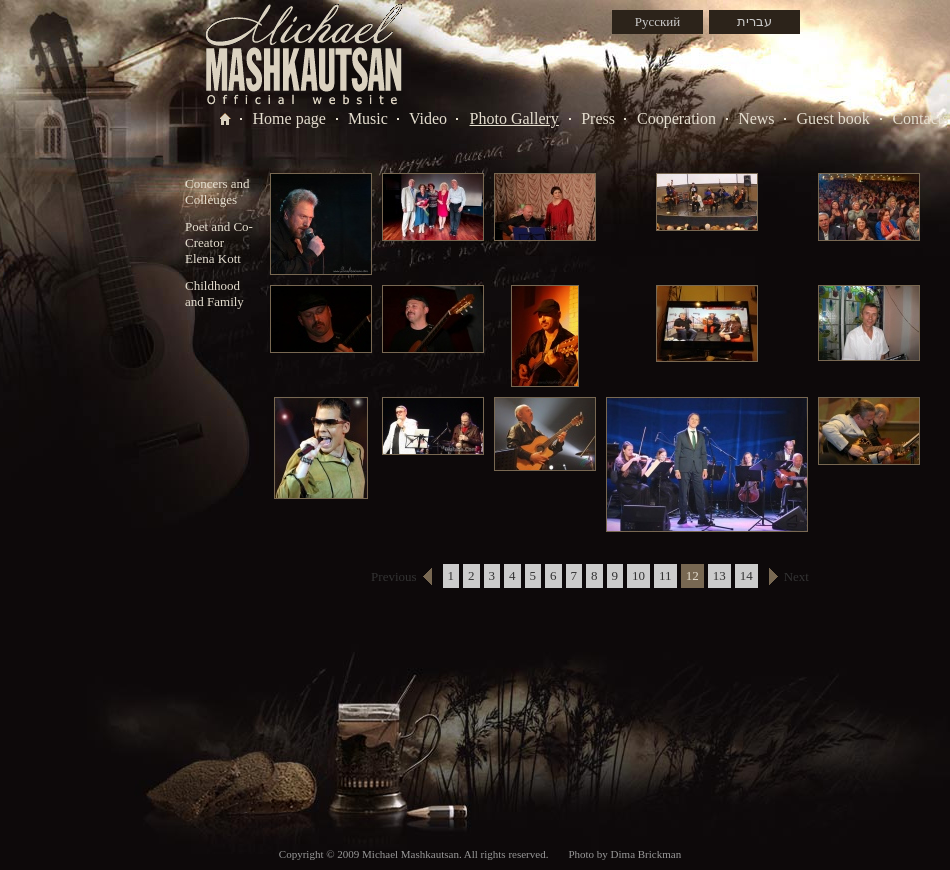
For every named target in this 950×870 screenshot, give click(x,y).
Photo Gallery (514, 118)
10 (638, 575)
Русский (658, 21)
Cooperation (676, 118)
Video (428, 118)
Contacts (920, 118)
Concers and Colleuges (217, 191)
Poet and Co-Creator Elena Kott (219, 242)
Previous (394, 576)
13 (719, 575)
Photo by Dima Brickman (624, 854)
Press (598, 118)
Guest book (833, 118)
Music (368, 118)
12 (692, 575)
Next (796, 576)
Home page (289, 118)
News (756, 118)
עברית (754, 21)
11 (665, 575)
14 (746, 575)
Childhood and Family (214, 293)
